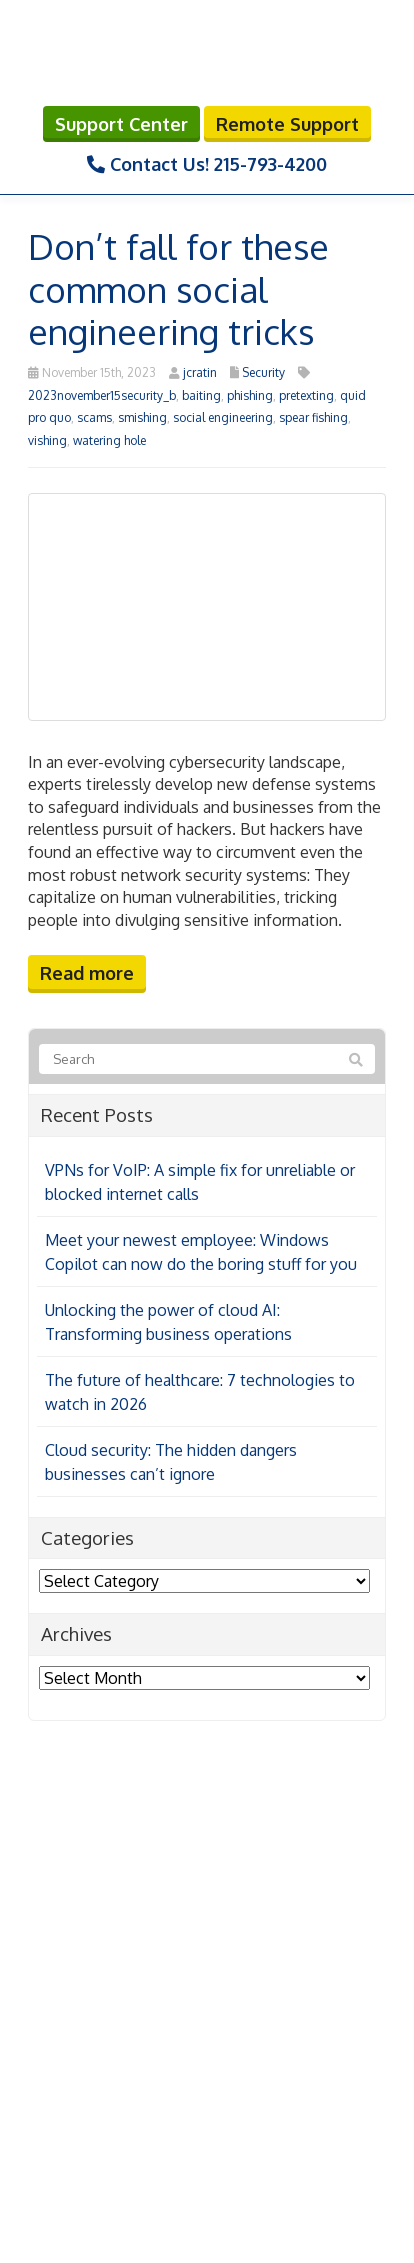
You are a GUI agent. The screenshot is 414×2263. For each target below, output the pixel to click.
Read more (87, 973)
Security (263, 372)
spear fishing (313, 417)
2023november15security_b (102, 395)
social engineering (223, 417)
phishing (250, 395)
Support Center (121, 124)
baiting (201, 395)
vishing (47, 440)
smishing (142, 417)
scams (94, 417)
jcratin (200, 372)
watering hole (109, 440)
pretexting (306, 395)
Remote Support (287, 124)
